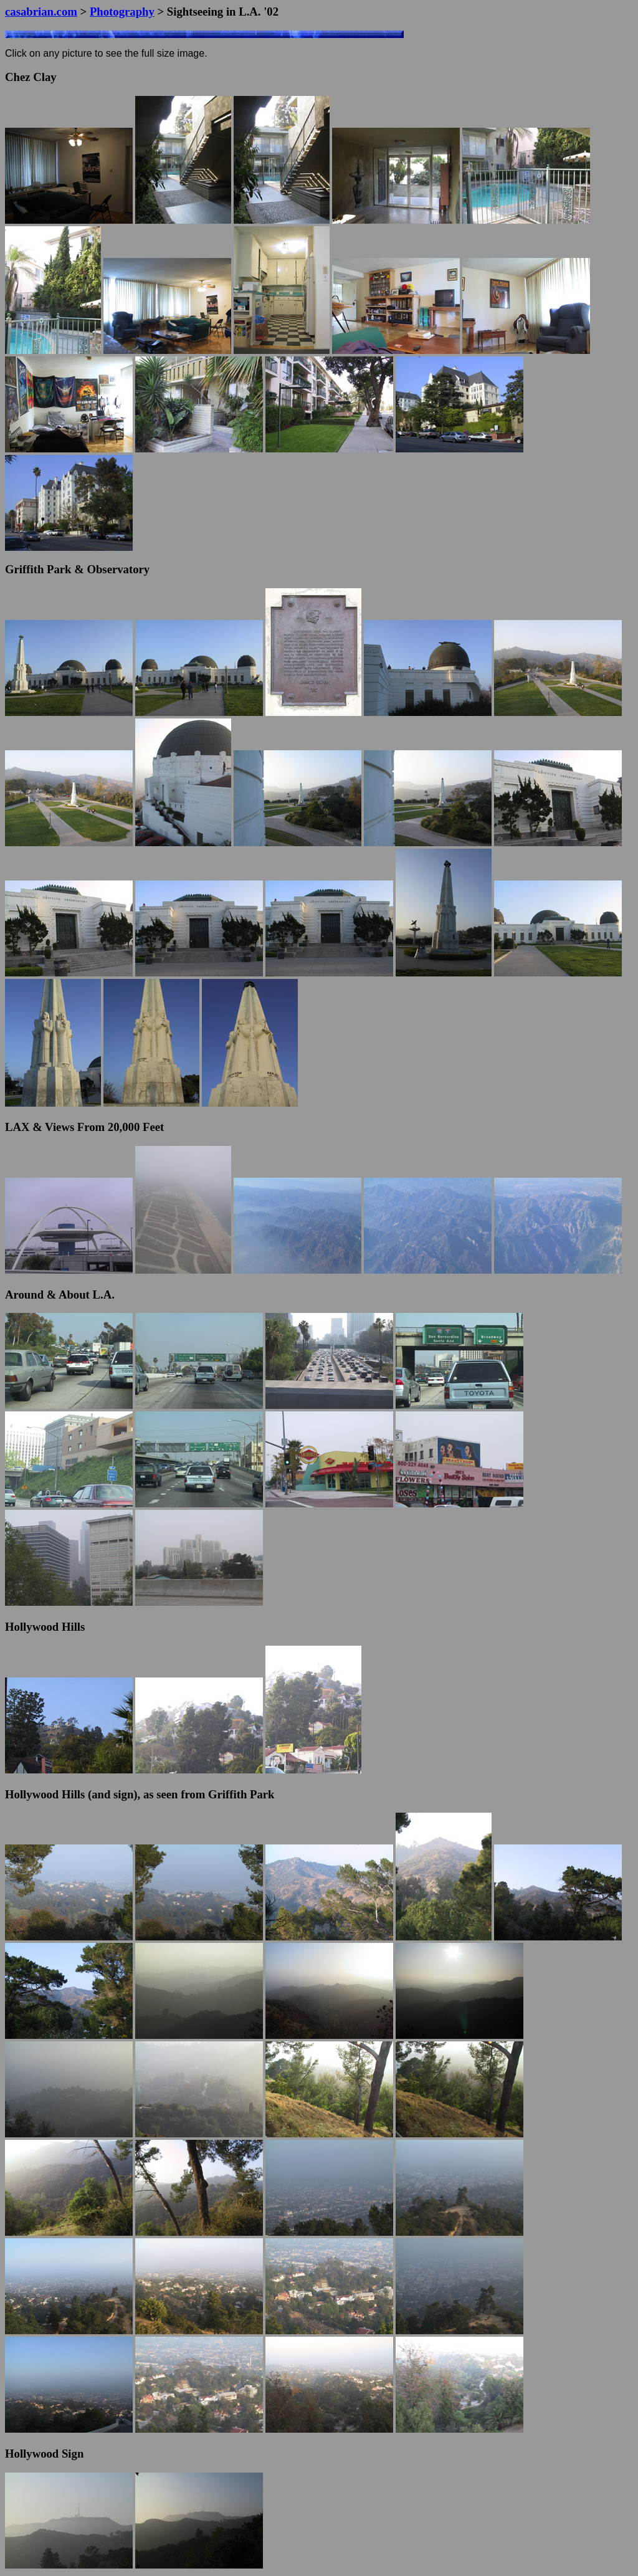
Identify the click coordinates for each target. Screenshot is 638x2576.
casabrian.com (41, 11)
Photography (122, 11)
